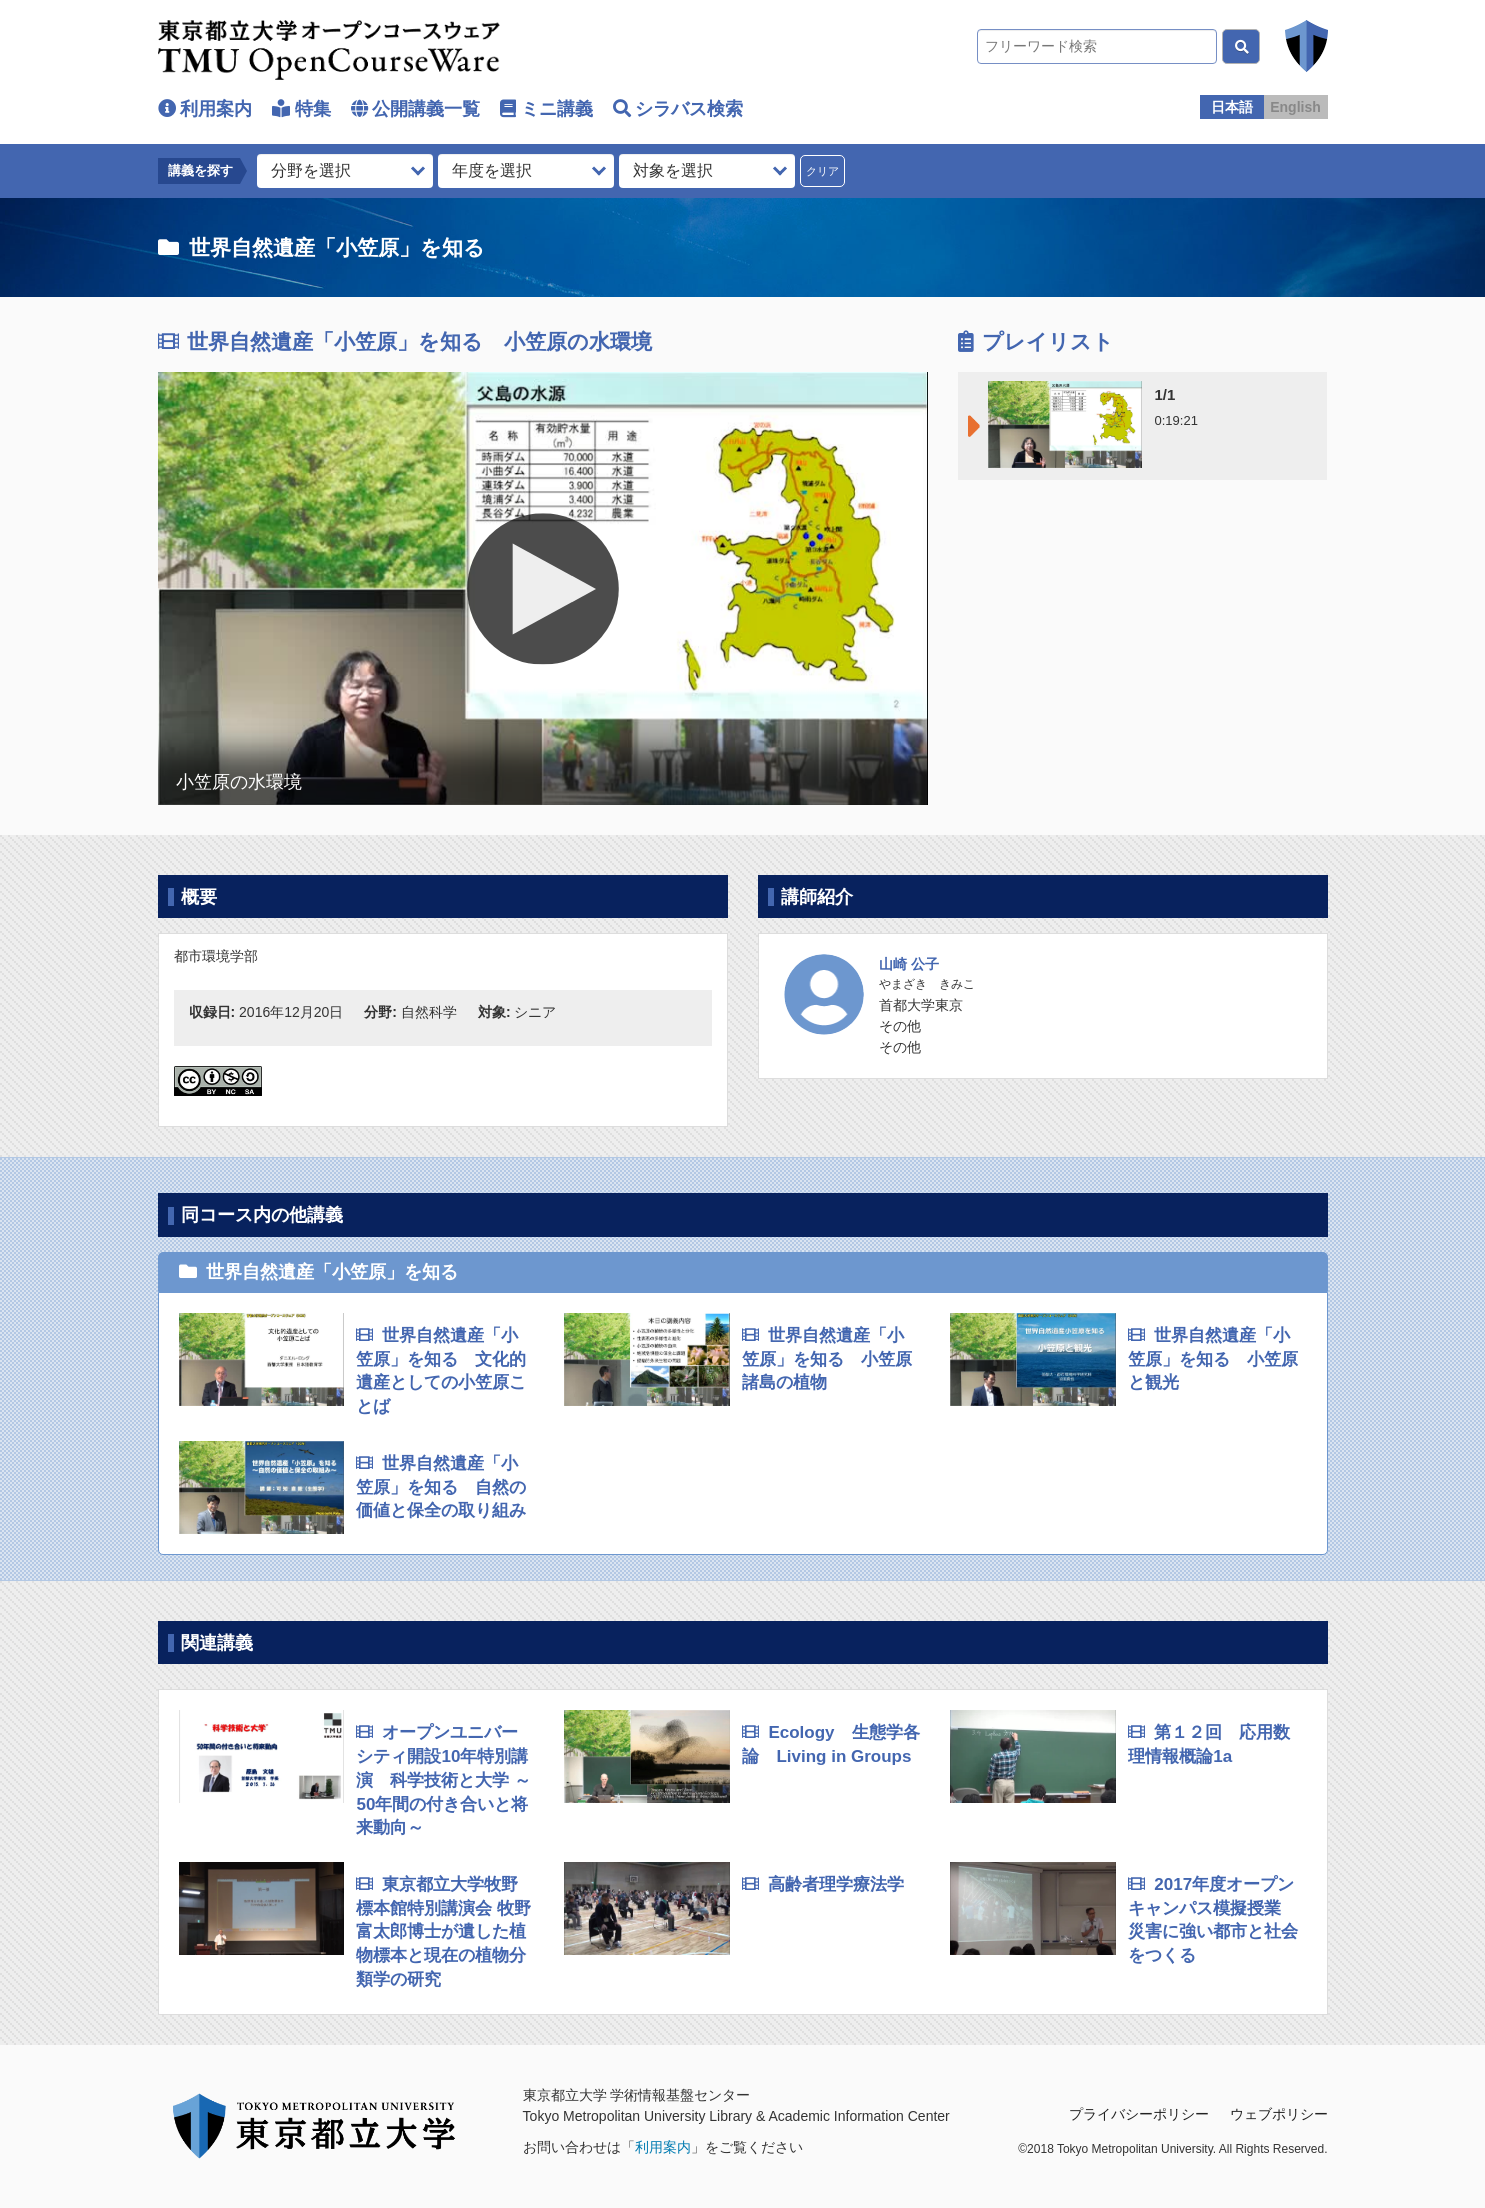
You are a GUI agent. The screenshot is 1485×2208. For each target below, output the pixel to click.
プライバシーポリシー (1139, 2114)
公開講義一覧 (426, 109)
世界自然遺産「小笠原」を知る (337, 247)
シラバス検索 (689, 109)
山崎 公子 (909, 964)
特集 (313, 109)
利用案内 (216, 109)
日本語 (1232, 107)
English (1295, 107)
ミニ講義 (557, 109)
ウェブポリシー (1279, 2114)
